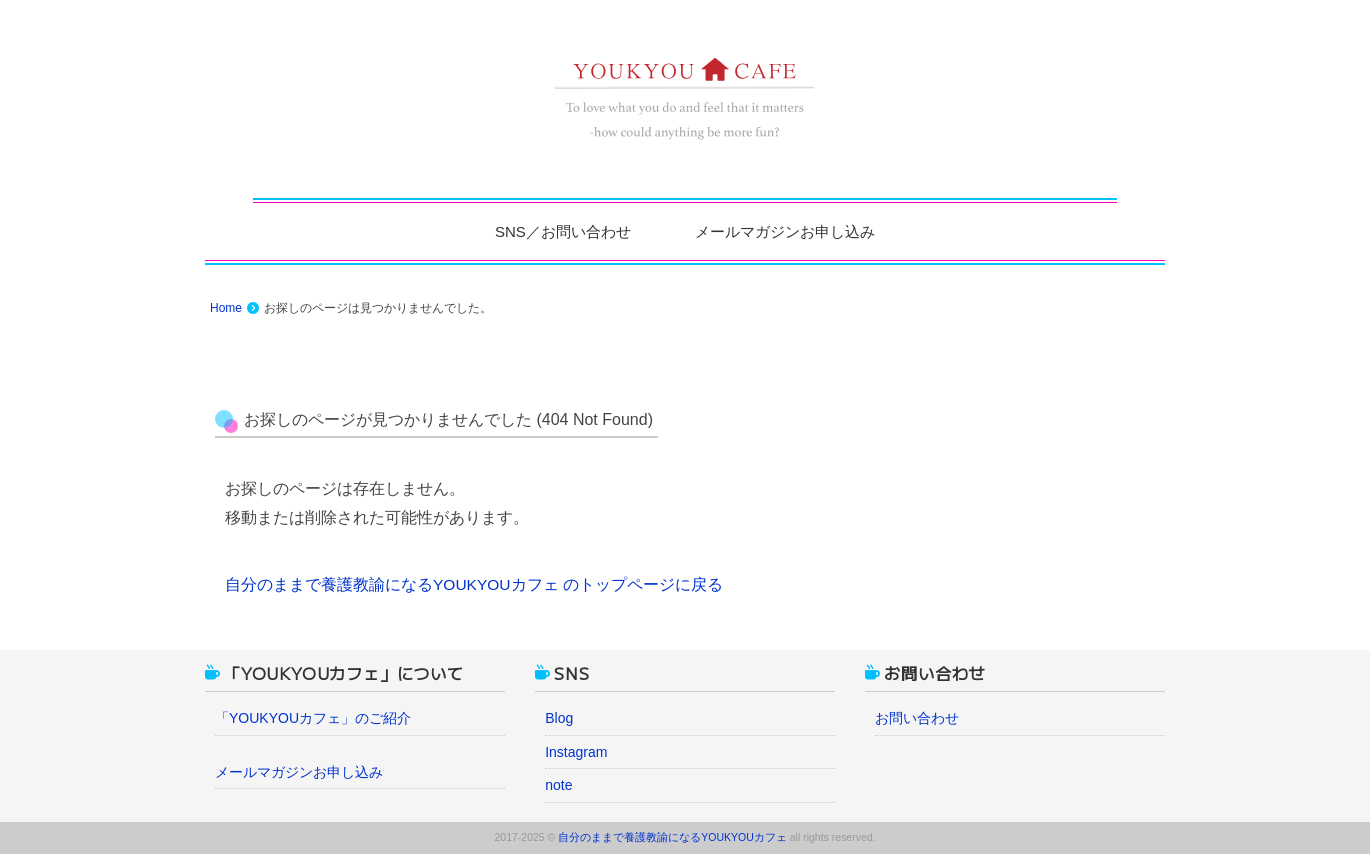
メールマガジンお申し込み (785, 231)
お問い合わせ (917, 718)
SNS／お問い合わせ (563, 231)
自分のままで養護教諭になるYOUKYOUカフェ (672, 837)
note (558, 785)
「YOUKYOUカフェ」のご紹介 (313, 718)
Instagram (576, 752)
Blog (559, 718)
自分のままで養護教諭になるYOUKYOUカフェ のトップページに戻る (474, 584)
